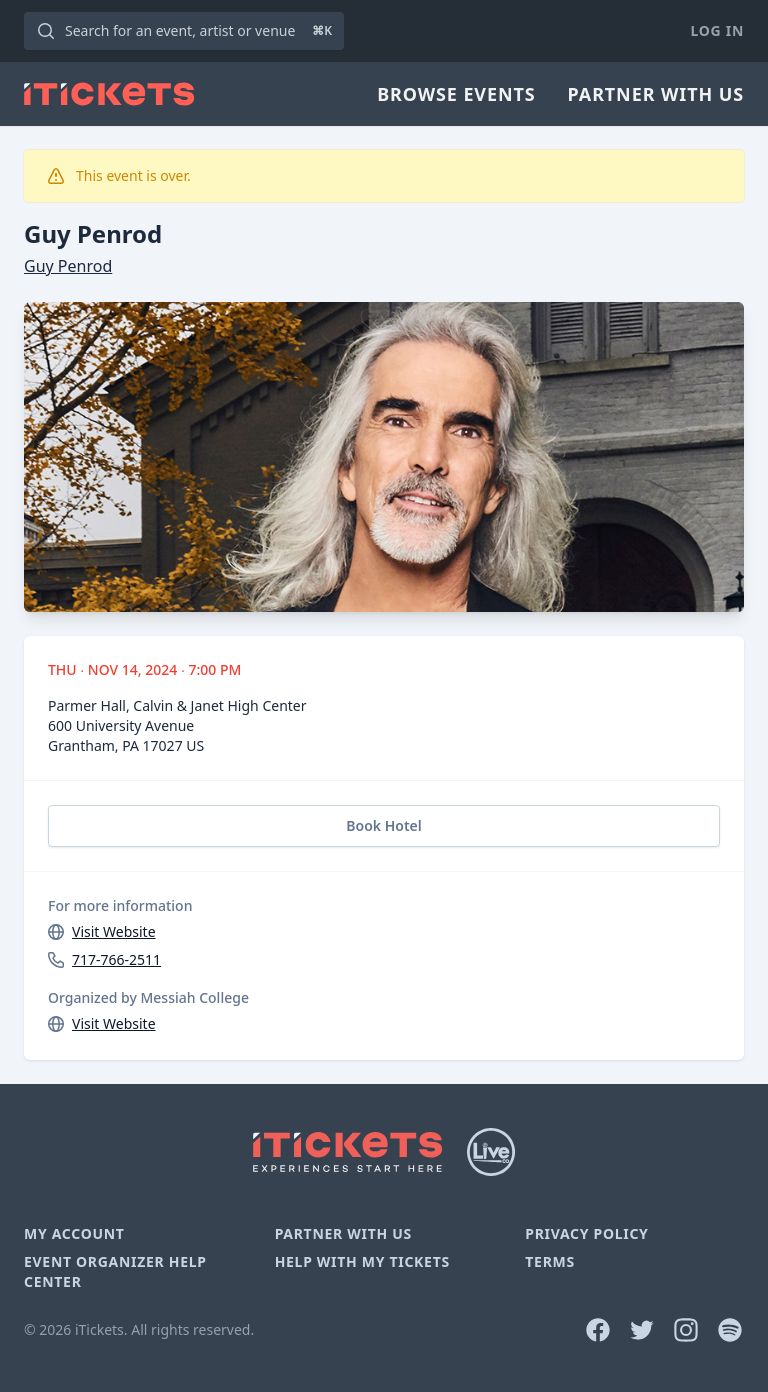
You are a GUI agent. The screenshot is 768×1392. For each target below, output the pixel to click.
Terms (550, 1261)
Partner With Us (656, 94)
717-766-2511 (116, 959)
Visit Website (114, 931)
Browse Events (456, 94)
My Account (74, 1233)
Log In (717, 30)
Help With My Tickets (362, 1261)
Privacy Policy (586, 1233)
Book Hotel (383, 825)
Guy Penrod (68, 266)
